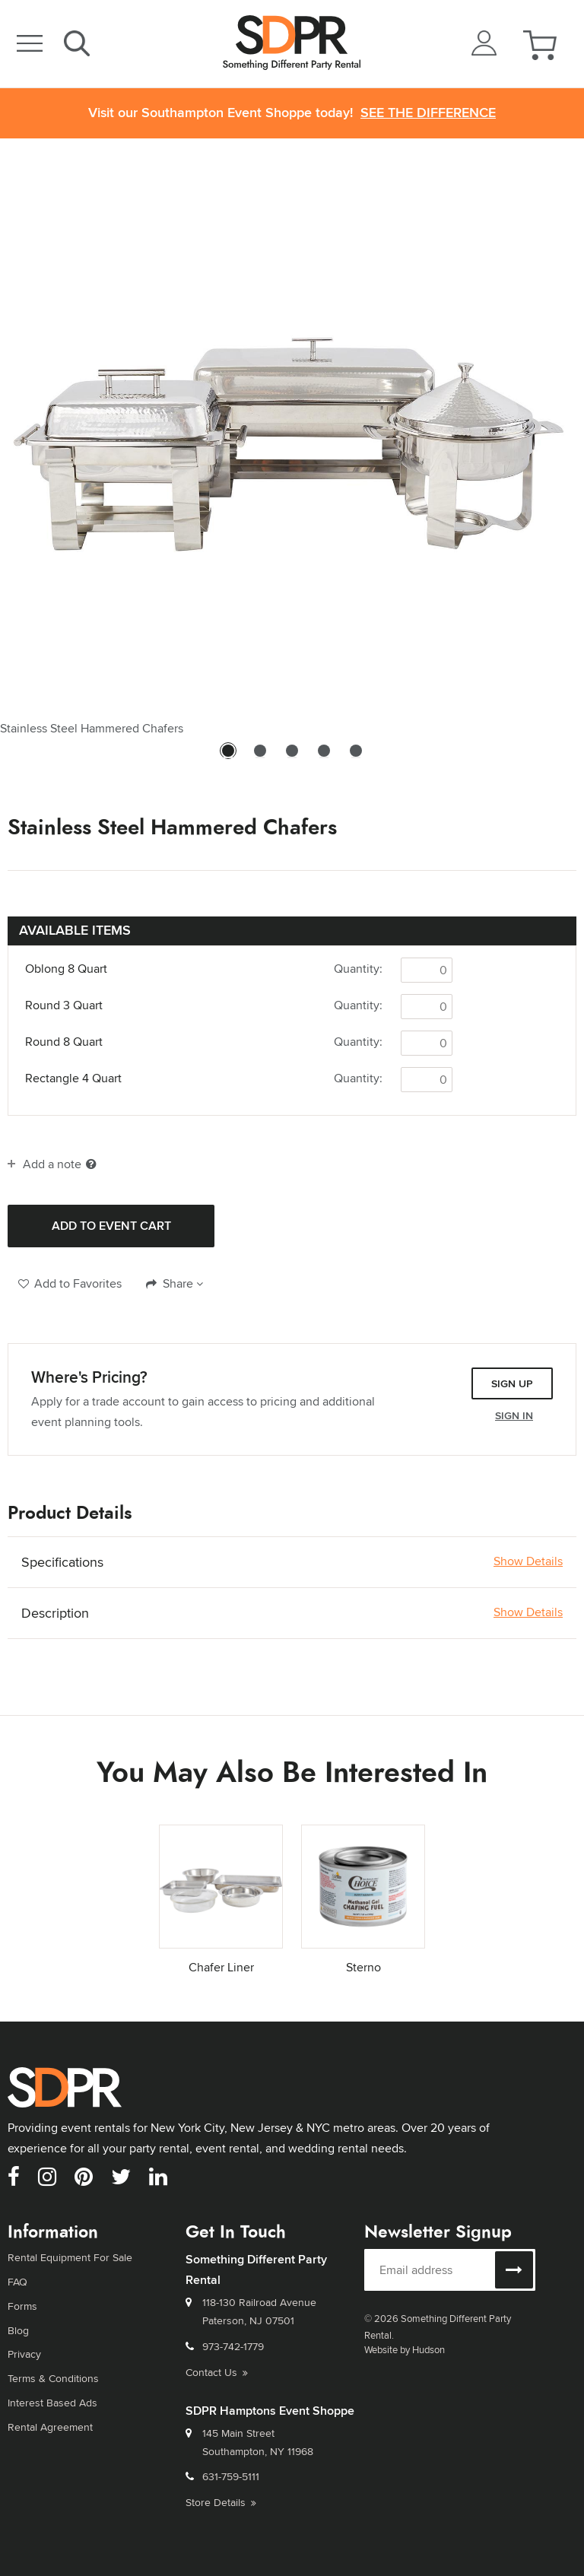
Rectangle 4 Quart (73, 1078)
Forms (22, 2306)
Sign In (514, 1415)
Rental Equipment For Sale (70, 2257)
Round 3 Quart (64, 1005)
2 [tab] (260, 757)
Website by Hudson (404, 2349)
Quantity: (358, 968)
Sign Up (512, 1383)
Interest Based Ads (52, 2402)
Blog (18, 2329)
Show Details (528, 1561)
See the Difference (428, 112)
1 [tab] (228, 757)
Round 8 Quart (64, 1042)
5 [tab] (355, 757)
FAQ (17, 2281)
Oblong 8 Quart (66, 969)
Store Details (221, 2502)
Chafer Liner (221, 1967)
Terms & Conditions (53, 2378)
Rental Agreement (50, 2427)
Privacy (24, 2354)
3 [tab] (292, 757)
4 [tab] (323, 757)
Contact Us (217, 2372)
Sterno (363, 1967)
